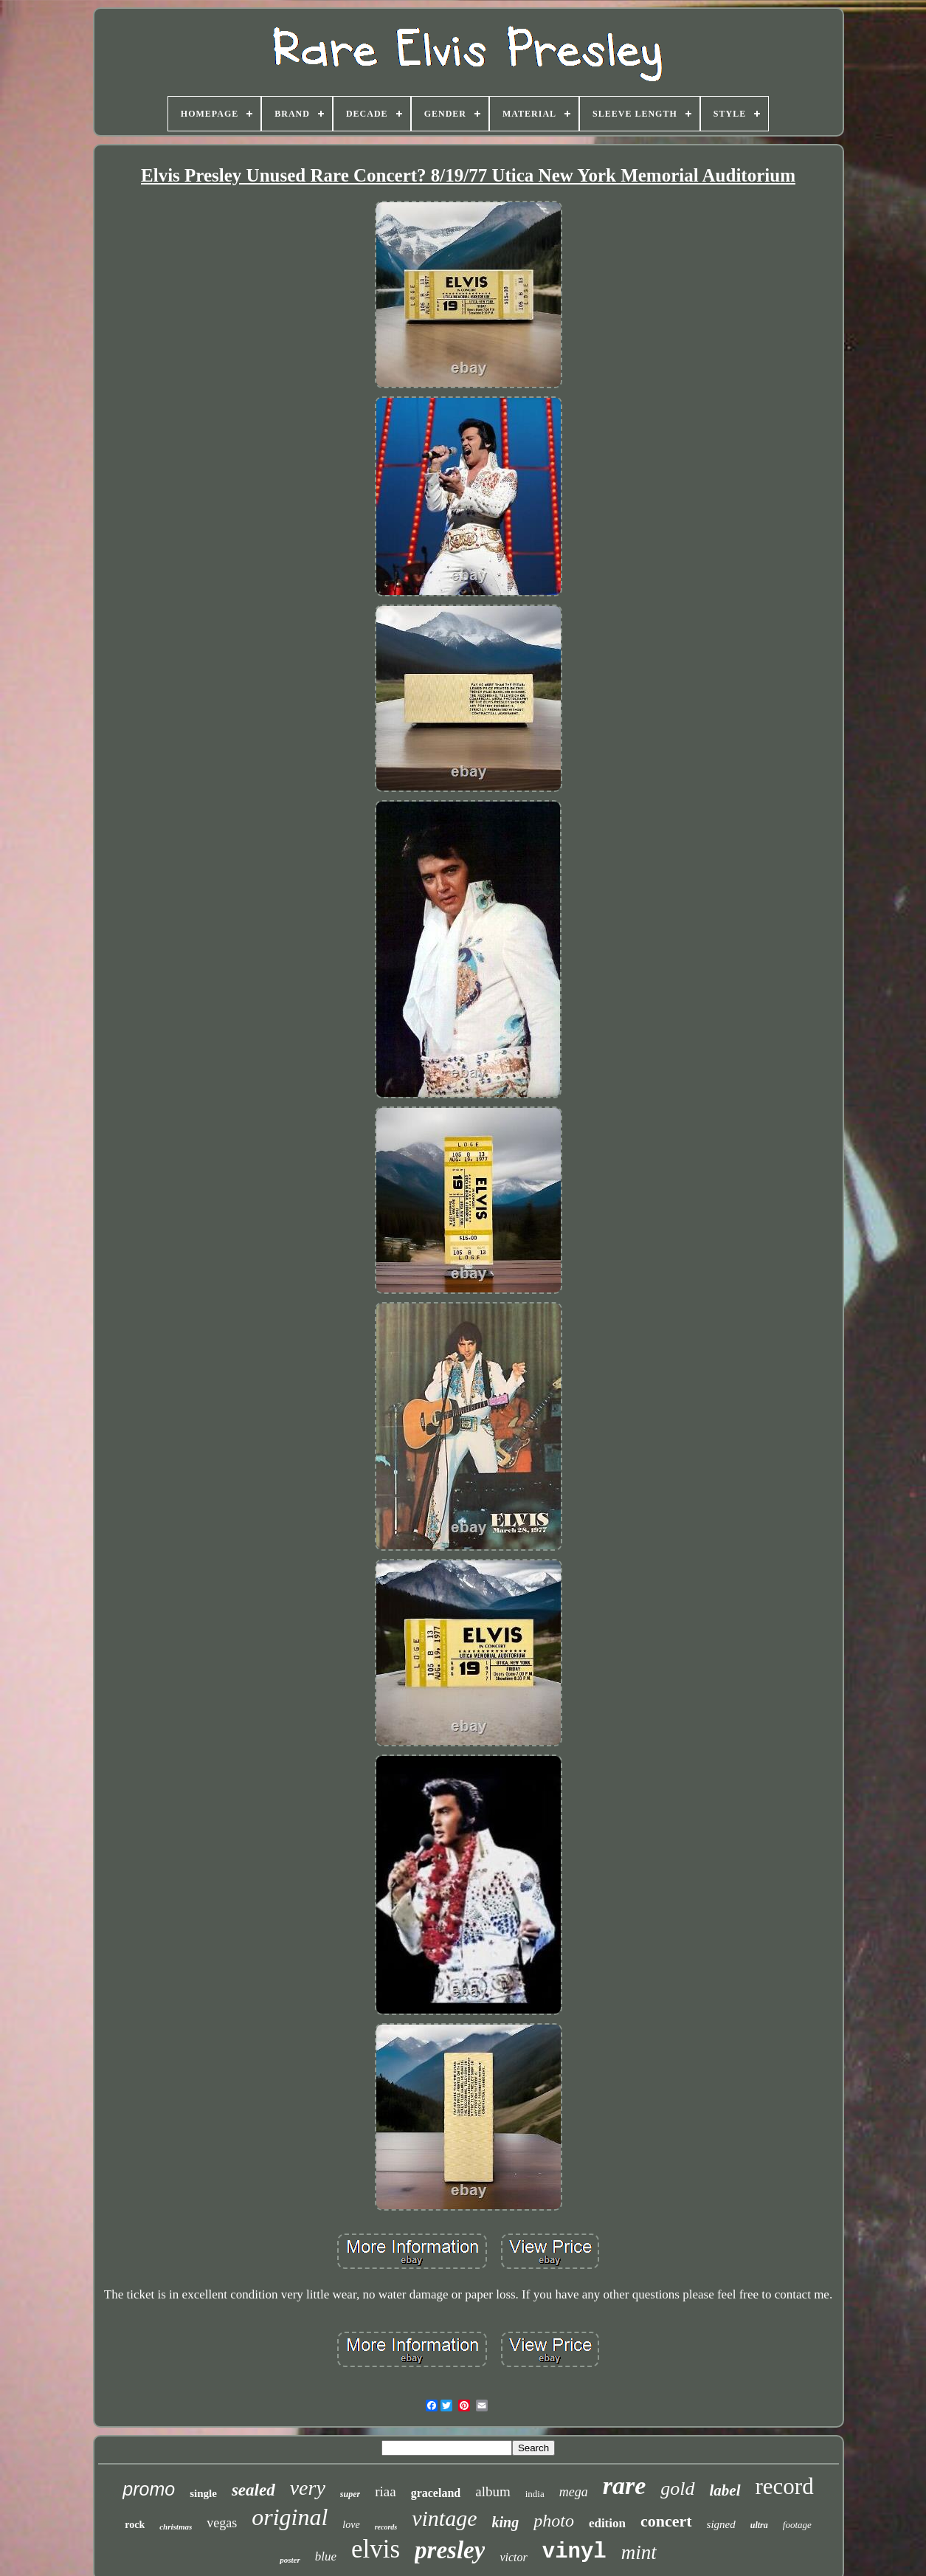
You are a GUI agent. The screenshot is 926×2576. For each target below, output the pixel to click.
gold (677, 2488)
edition (607, 2523)
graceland (436, 2493)
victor (513, 2557)
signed (721, 2524)
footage (797, 2524)
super (350, 2494)
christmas (175, 2526)
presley (450, 2550)
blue (325, 2556)
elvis (375, 2549)
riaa (385, 2491)
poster (290, 2559)
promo (148, 2489)
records (386, 2527)
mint (639, 2552)
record (785, 2486)
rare (624, 2485)
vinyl (574, 2552)
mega (573, 2491)
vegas (222, 2522)
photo (553, 2520)
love (350, 2524)
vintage (444, 2518)
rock (135, 2524)
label (725, 2490)
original (290, 2517)
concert (666, 2521)
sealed (253, 2490)
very (307, 2487)
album (493, 2491)
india (535, 2493)
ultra (759, 2525)
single (203, 2493)
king (505, 2522)
